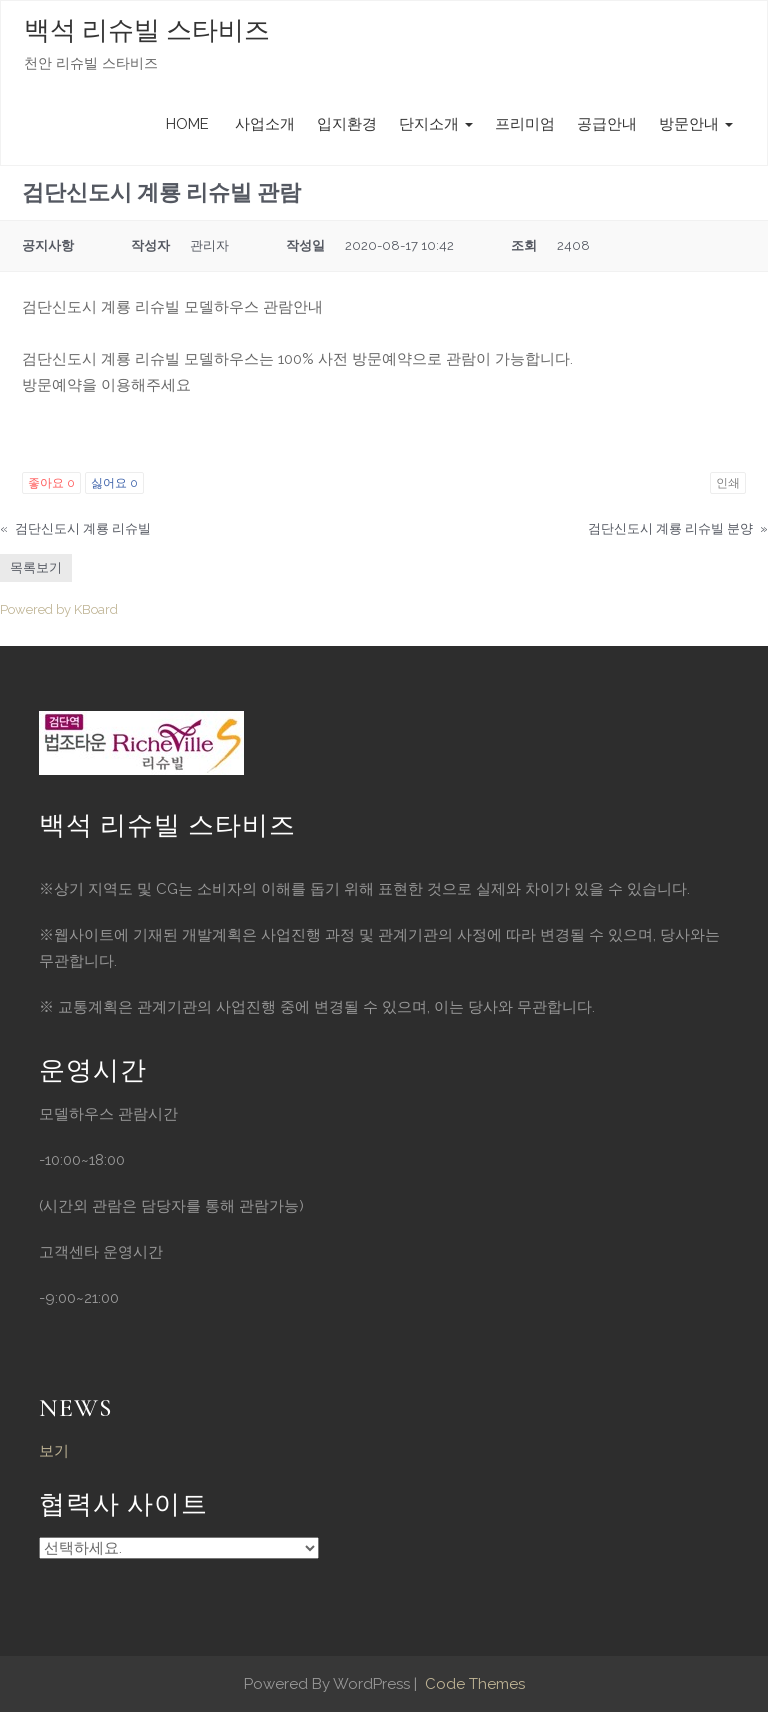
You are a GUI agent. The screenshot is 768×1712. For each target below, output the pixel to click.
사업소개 (263, 124)
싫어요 (114, 483)
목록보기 (36, 567)
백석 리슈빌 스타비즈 (147, 30)
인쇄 (728, 483)
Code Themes (473, 1684)
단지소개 (436, 124)
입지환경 (347, 124)
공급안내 (607, 124)
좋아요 (51, 483)
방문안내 (696, 124)
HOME (187, 124)
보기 (54, 1451)
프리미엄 (525, 124)
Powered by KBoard (59, 609)
